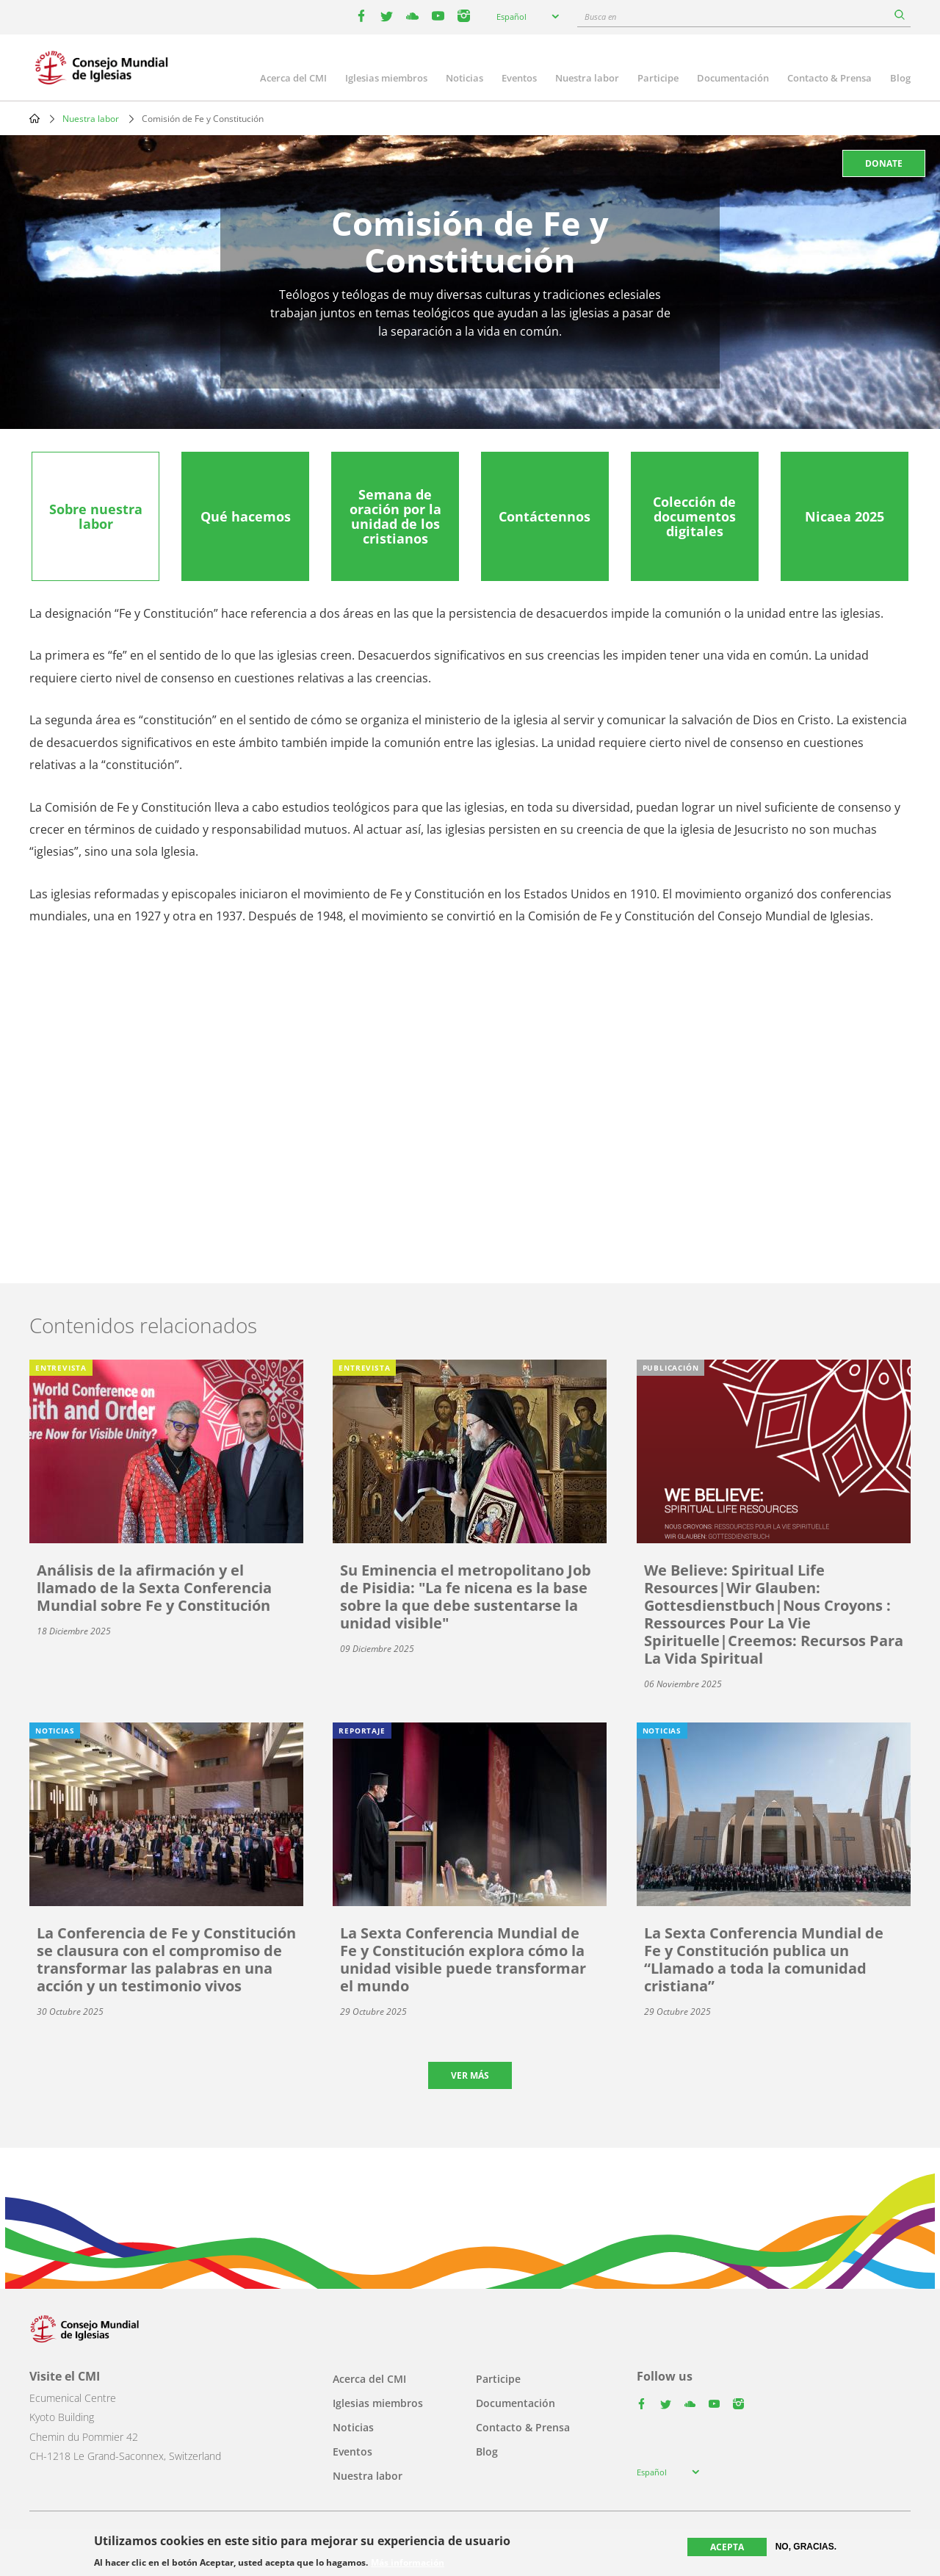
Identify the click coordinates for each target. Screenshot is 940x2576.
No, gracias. (806, 2546)
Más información (407, 2563)
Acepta (727, 2547)
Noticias (464, 77)
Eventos (519, 77)
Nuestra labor (587, 77)
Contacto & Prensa (829, 77)
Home (34, 118)
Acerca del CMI (293, 77)
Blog (900, 77)
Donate (884, 163)
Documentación (733, 77)
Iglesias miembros (386, 77)
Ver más (470, 2075)
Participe (658, 77)
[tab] (95, 516)
